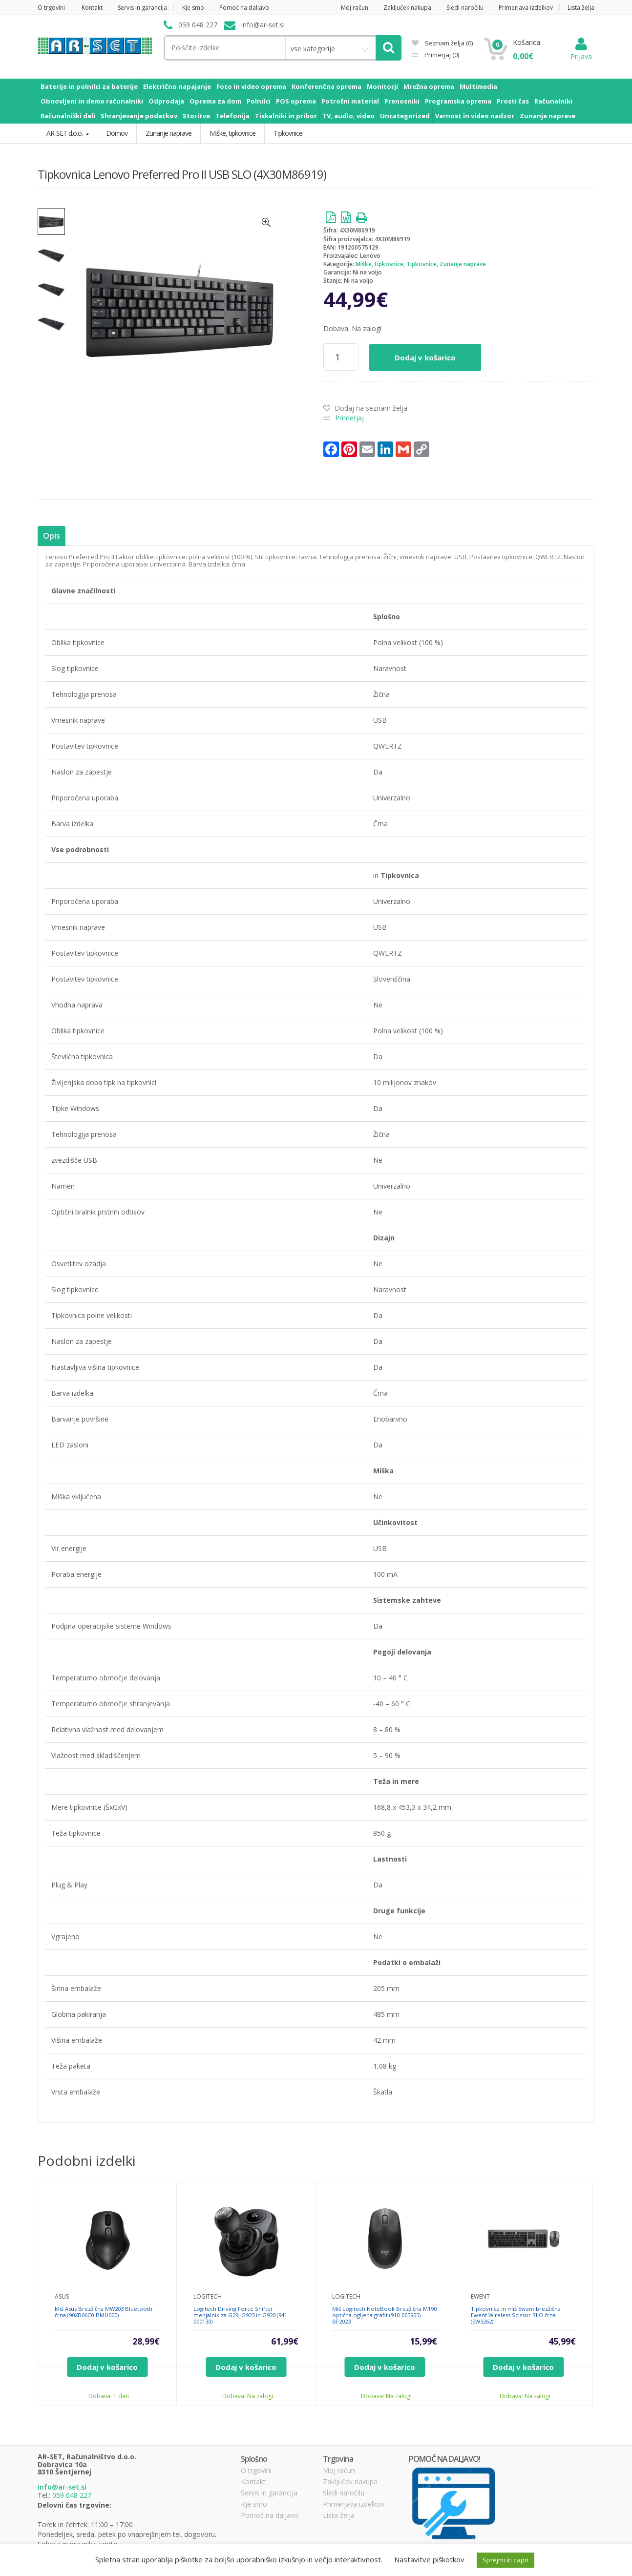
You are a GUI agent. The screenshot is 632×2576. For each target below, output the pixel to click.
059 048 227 (71, 2495)
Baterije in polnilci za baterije (89, 86)
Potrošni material (350, 101)
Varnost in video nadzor (474, 115)
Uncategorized (405, 115)
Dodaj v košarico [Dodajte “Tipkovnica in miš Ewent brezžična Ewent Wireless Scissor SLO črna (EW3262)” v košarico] (523, 2367)
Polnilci (259, 101)
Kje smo (193, 7)
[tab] (51, 536)
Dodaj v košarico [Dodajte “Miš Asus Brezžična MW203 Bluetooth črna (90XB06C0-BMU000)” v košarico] (107, 2367)
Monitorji (382, 86)
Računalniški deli (68, 115)
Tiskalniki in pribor (286, 115)
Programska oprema (458, 101)
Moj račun (354, 7)
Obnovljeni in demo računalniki (92, 101)
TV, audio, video (348, 115)
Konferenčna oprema (326, 86)
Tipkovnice (421, 264)
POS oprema (296, 101)
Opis (51, 535)
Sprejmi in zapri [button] (505, 2559)
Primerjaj (441, 54)
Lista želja (581, 7)
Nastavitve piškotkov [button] (429, 2559)
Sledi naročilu (465, 7)
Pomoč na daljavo (244, 7)
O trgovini (51, 7)
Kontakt (92, 7)
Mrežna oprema (428, 86)
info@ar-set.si (62, 2487)
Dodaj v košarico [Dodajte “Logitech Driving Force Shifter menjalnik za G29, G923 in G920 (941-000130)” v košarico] (245, 2367)
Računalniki (553, 101)
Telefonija (232, 115)
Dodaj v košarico (425, 357)
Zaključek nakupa (407, 7)
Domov (116, 133)
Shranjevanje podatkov (139, 115)
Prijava (581, 51)
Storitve (196, 115)
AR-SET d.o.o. (65, 133)
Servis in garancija (142, 7)
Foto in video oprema (251, 86)
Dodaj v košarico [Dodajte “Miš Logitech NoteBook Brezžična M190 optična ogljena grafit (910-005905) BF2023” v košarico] (384, 2367)
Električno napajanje (177, 86)
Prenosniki (402, 101)
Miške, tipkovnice (379, 264)
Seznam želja (442, 43)
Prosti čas (513, 101)
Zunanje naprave (547, 115)
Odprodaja (166, 101)
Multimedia (478, 86)
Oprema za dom (215, 101)
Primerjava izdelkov (526, 7)
